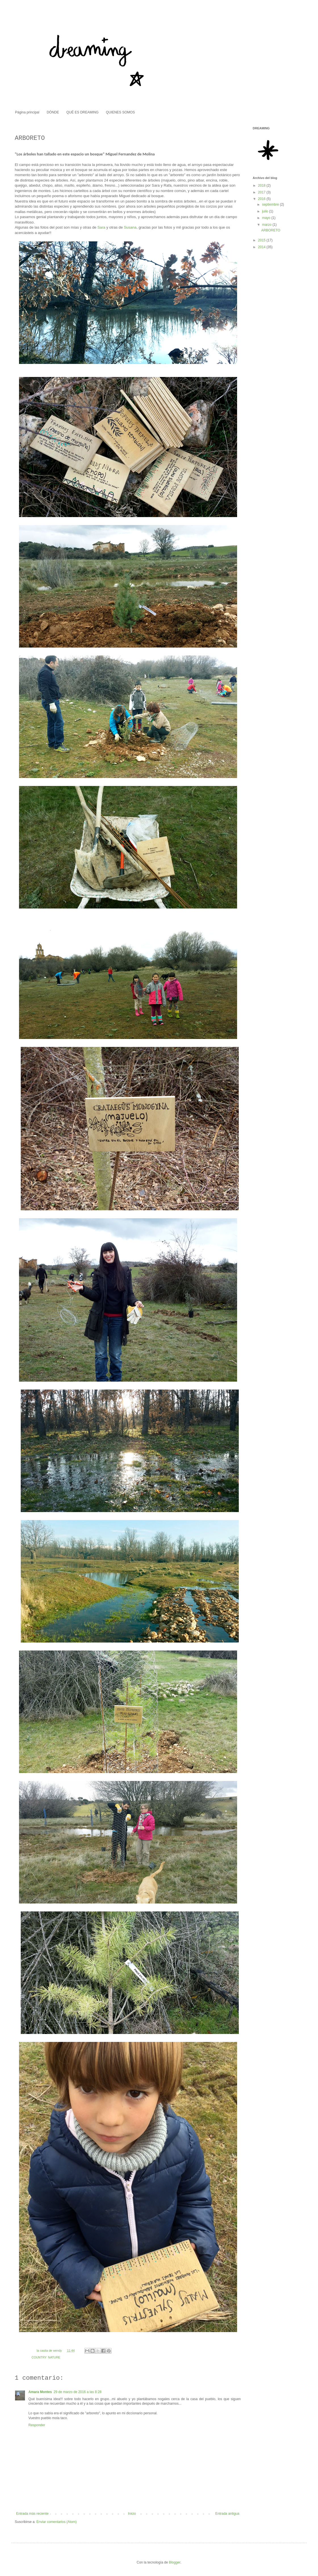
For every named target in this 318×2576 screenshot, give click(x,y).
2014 (262, 247)
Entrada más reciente (32, 2514)
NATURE (54, 2357)
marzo (267, 225)
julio (265, 211)
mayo (266, 218)
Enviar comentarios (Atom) (56, 2522)
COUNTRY (39, 2357)
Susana (130, 227)
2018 (262, 185)
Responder (36, 2425)
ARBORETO (270, 230)
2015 (262, 240)
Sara (101, 227)
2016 (262, 199)
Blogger (175, 2562)
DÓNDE (53, 112)
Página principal (27, 112)
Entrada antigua (227, 2514)
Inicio (132, 2514)
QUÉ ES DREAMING (82, 112)
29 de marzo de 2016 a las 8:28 (78, 2392)
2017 (262, 192)
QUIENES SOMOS (120, 112)
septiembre (271, 204)
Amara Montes (40, 2392)
